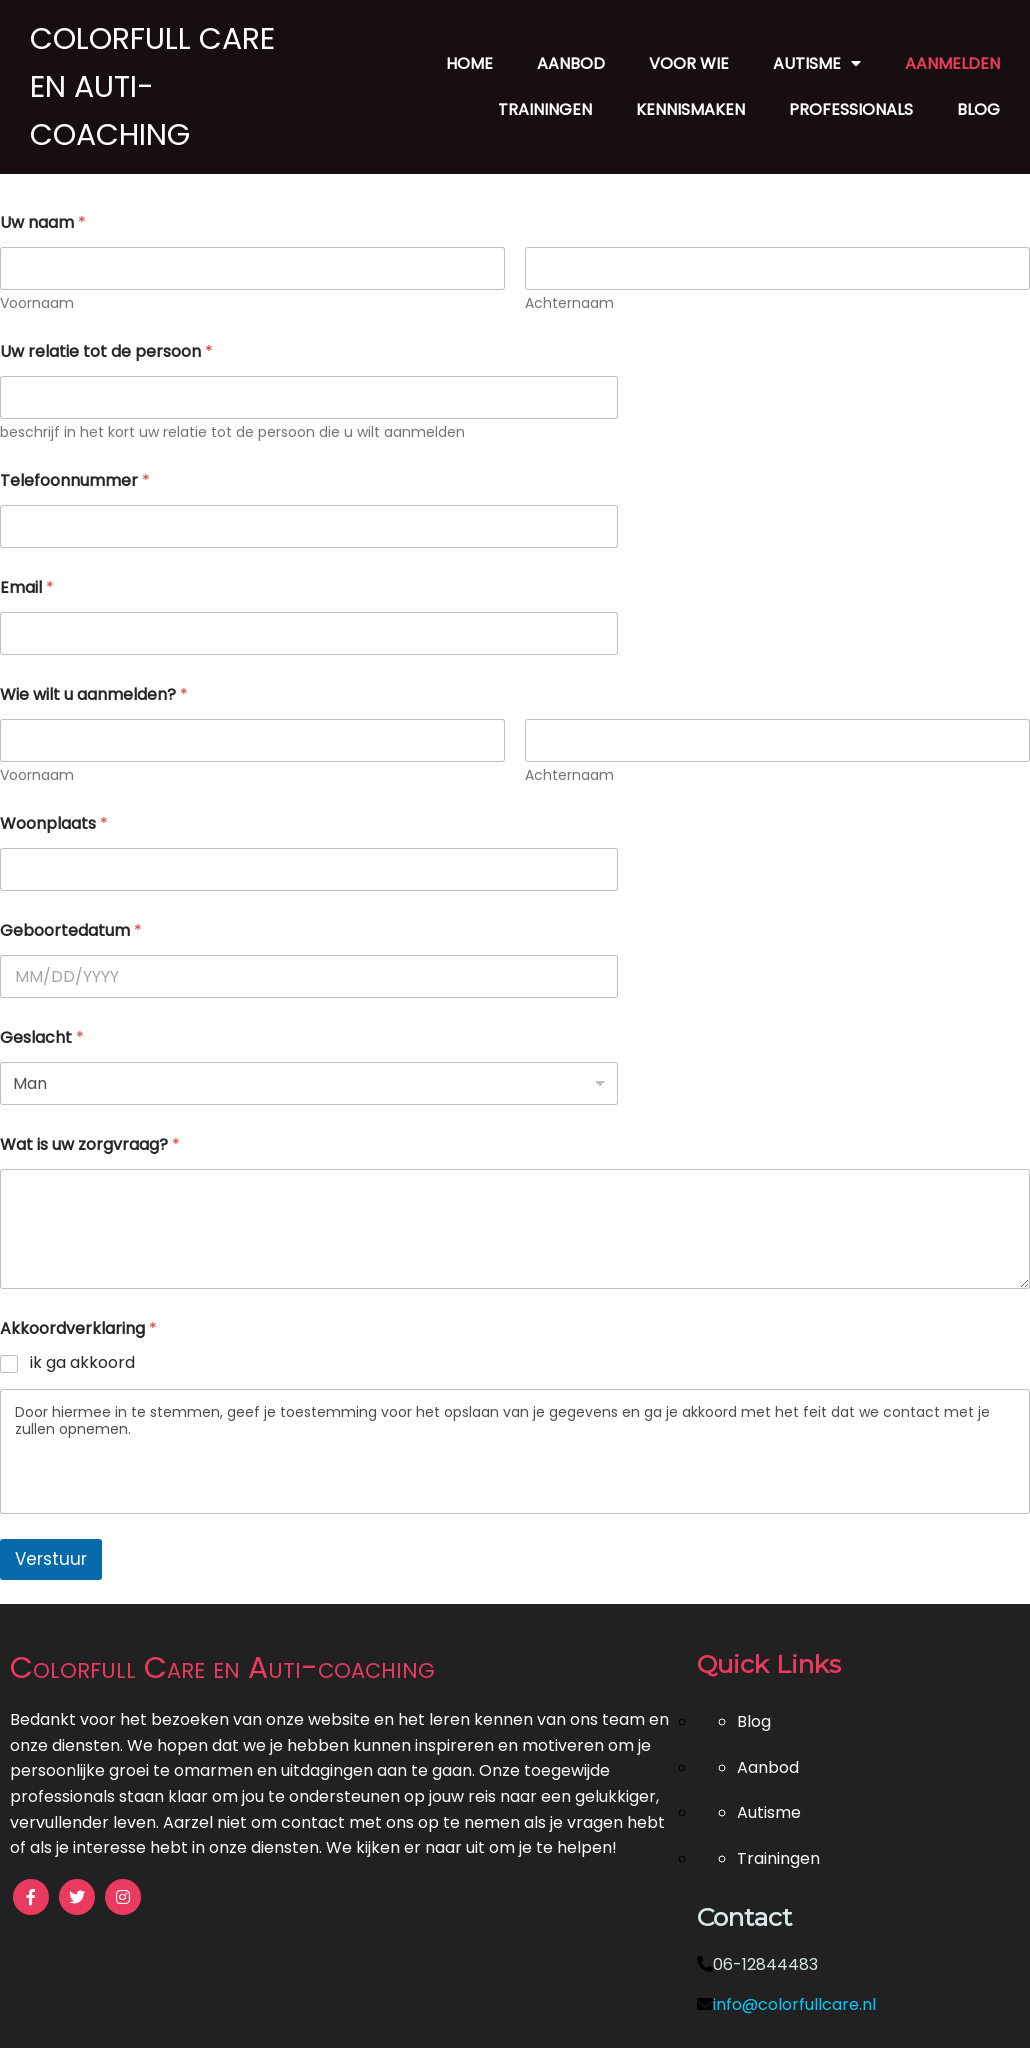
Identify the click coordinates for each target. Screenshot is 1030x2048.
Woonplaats (54, 823)
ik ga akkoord (82, 1363)
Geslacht (42, 1037)
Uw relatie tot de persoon (106, 351)
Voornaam (37, 303)
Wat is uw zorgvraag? (90, 1144)
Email (27, 587)
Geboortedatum (71, 930)
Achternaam (569, 303)
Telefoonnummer (75, 480)
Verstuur (51, 1559)
